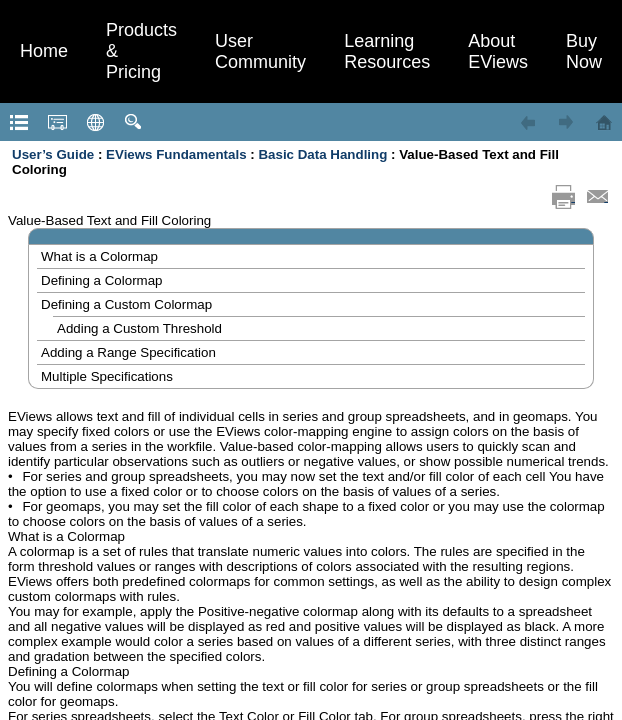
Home (44, 51)
